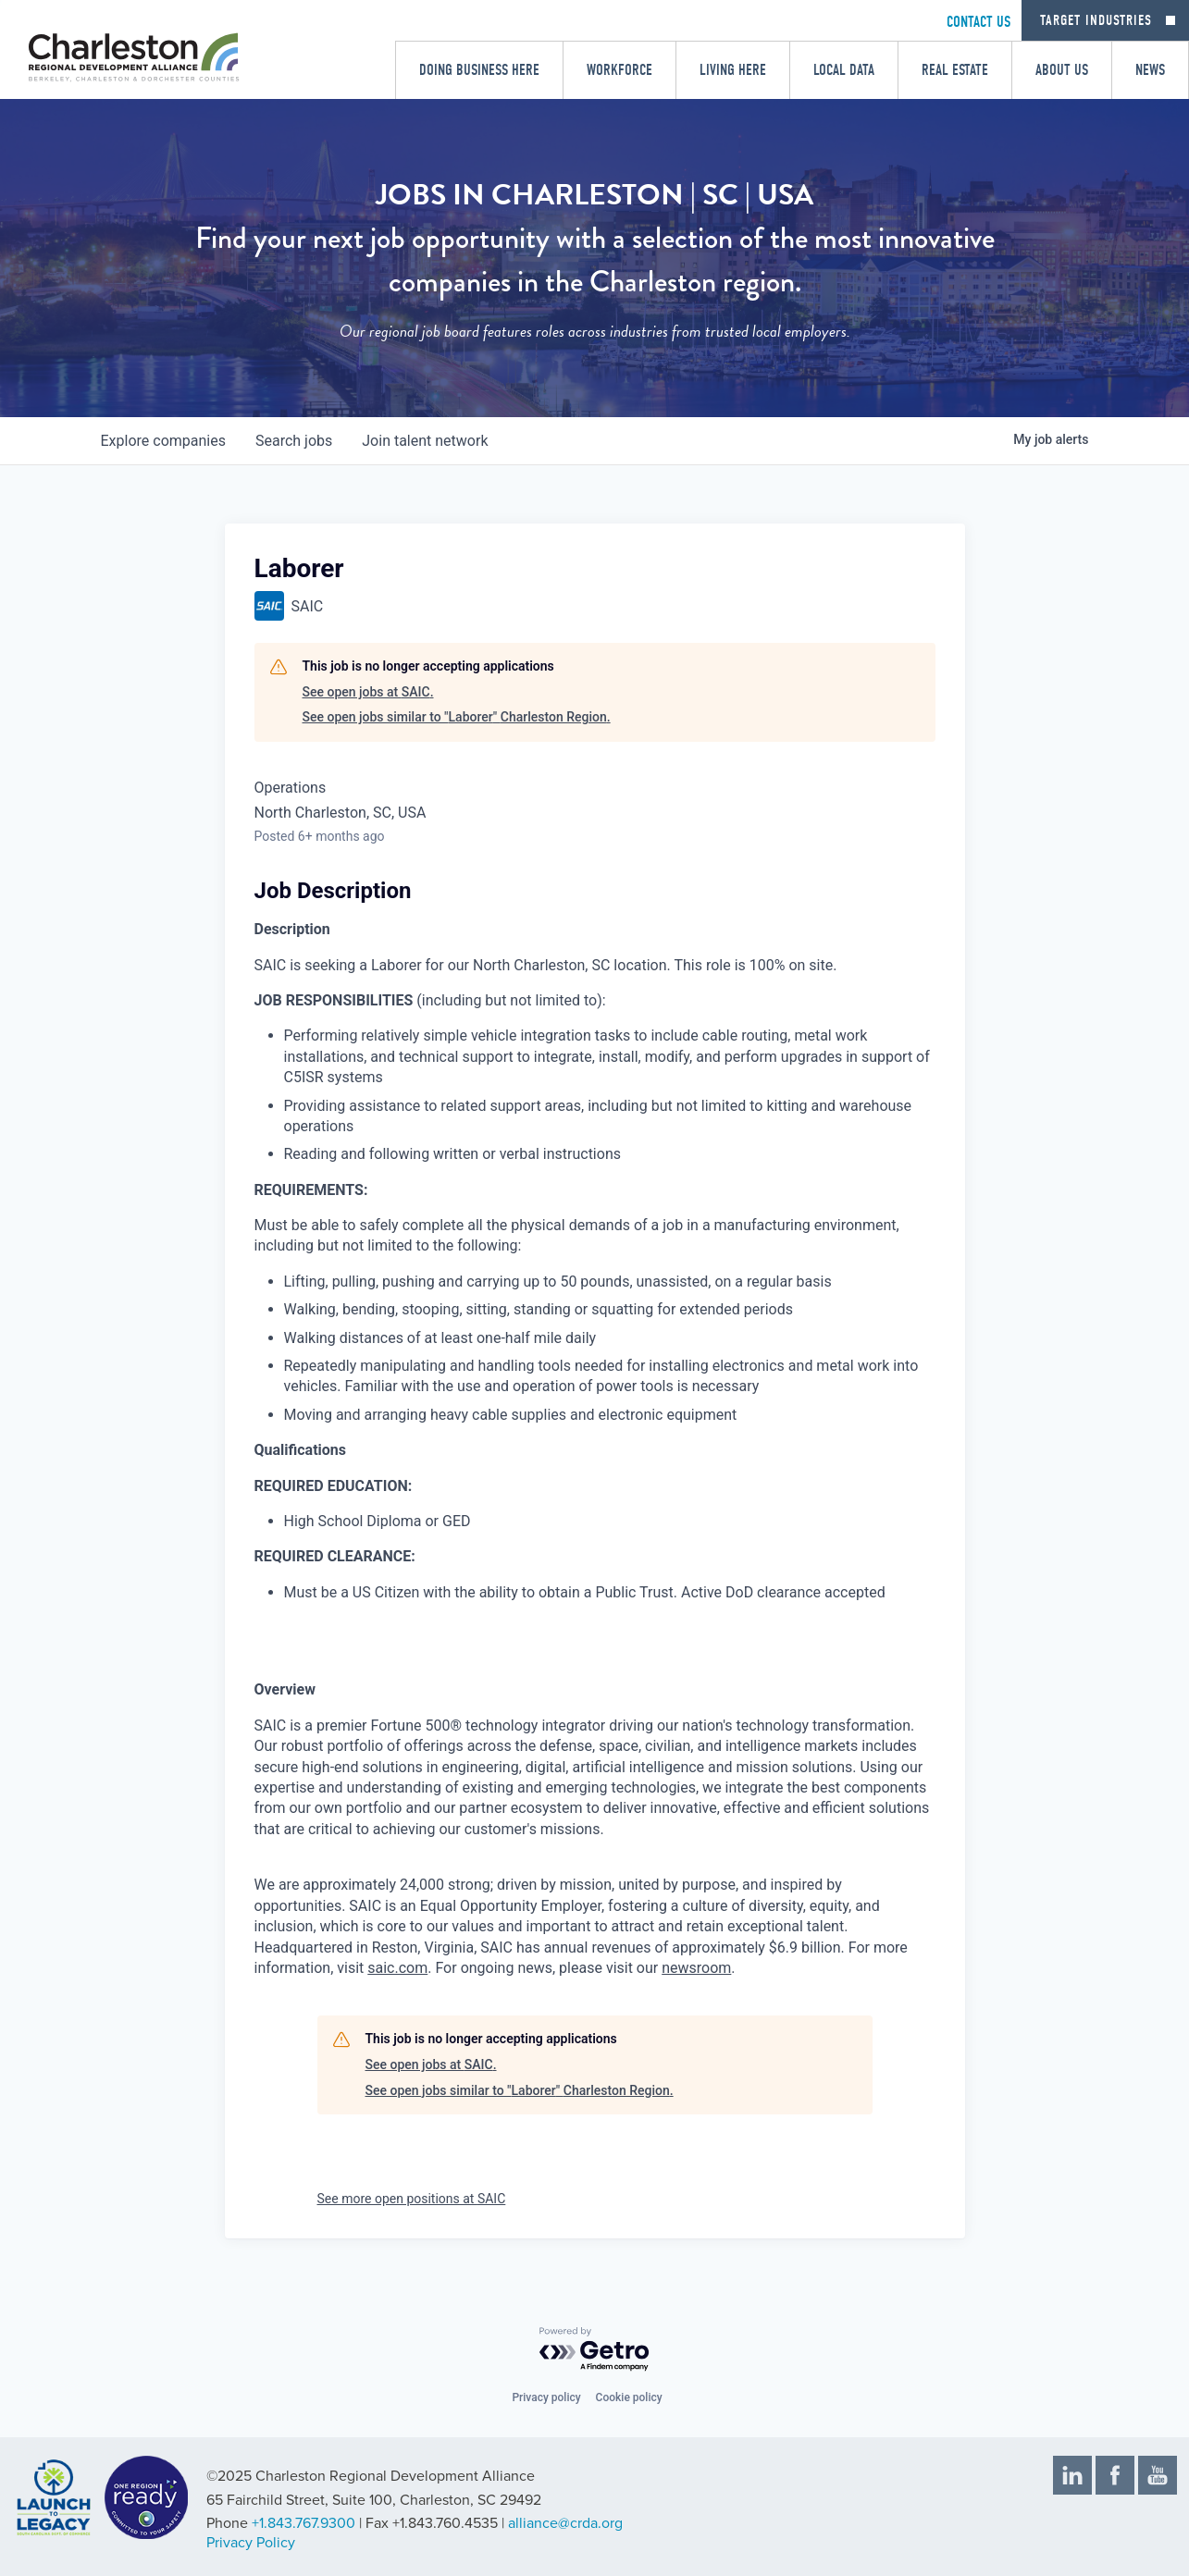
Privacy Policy (250, 2542)
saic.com (397, 1968)
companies (163, 441)
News (1150, 70)
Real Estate (955, 70)
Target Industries (1096, 20)
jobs (293, 441)
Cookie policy (629, 2397)
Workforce (619, 70)
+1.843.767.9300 (303, 2523)
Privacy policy (546, 2397)
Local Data (843, 70)
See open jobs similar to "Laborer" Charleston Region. (457, 716)
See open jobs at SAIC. (368, 691)
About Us (1061, 70)
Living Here (733, 70)
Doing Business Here (479, 70)
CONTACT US (978, 22)
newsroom (696, 1968)
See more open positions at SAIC (411, 2198)
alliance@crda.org (565, 2523)
